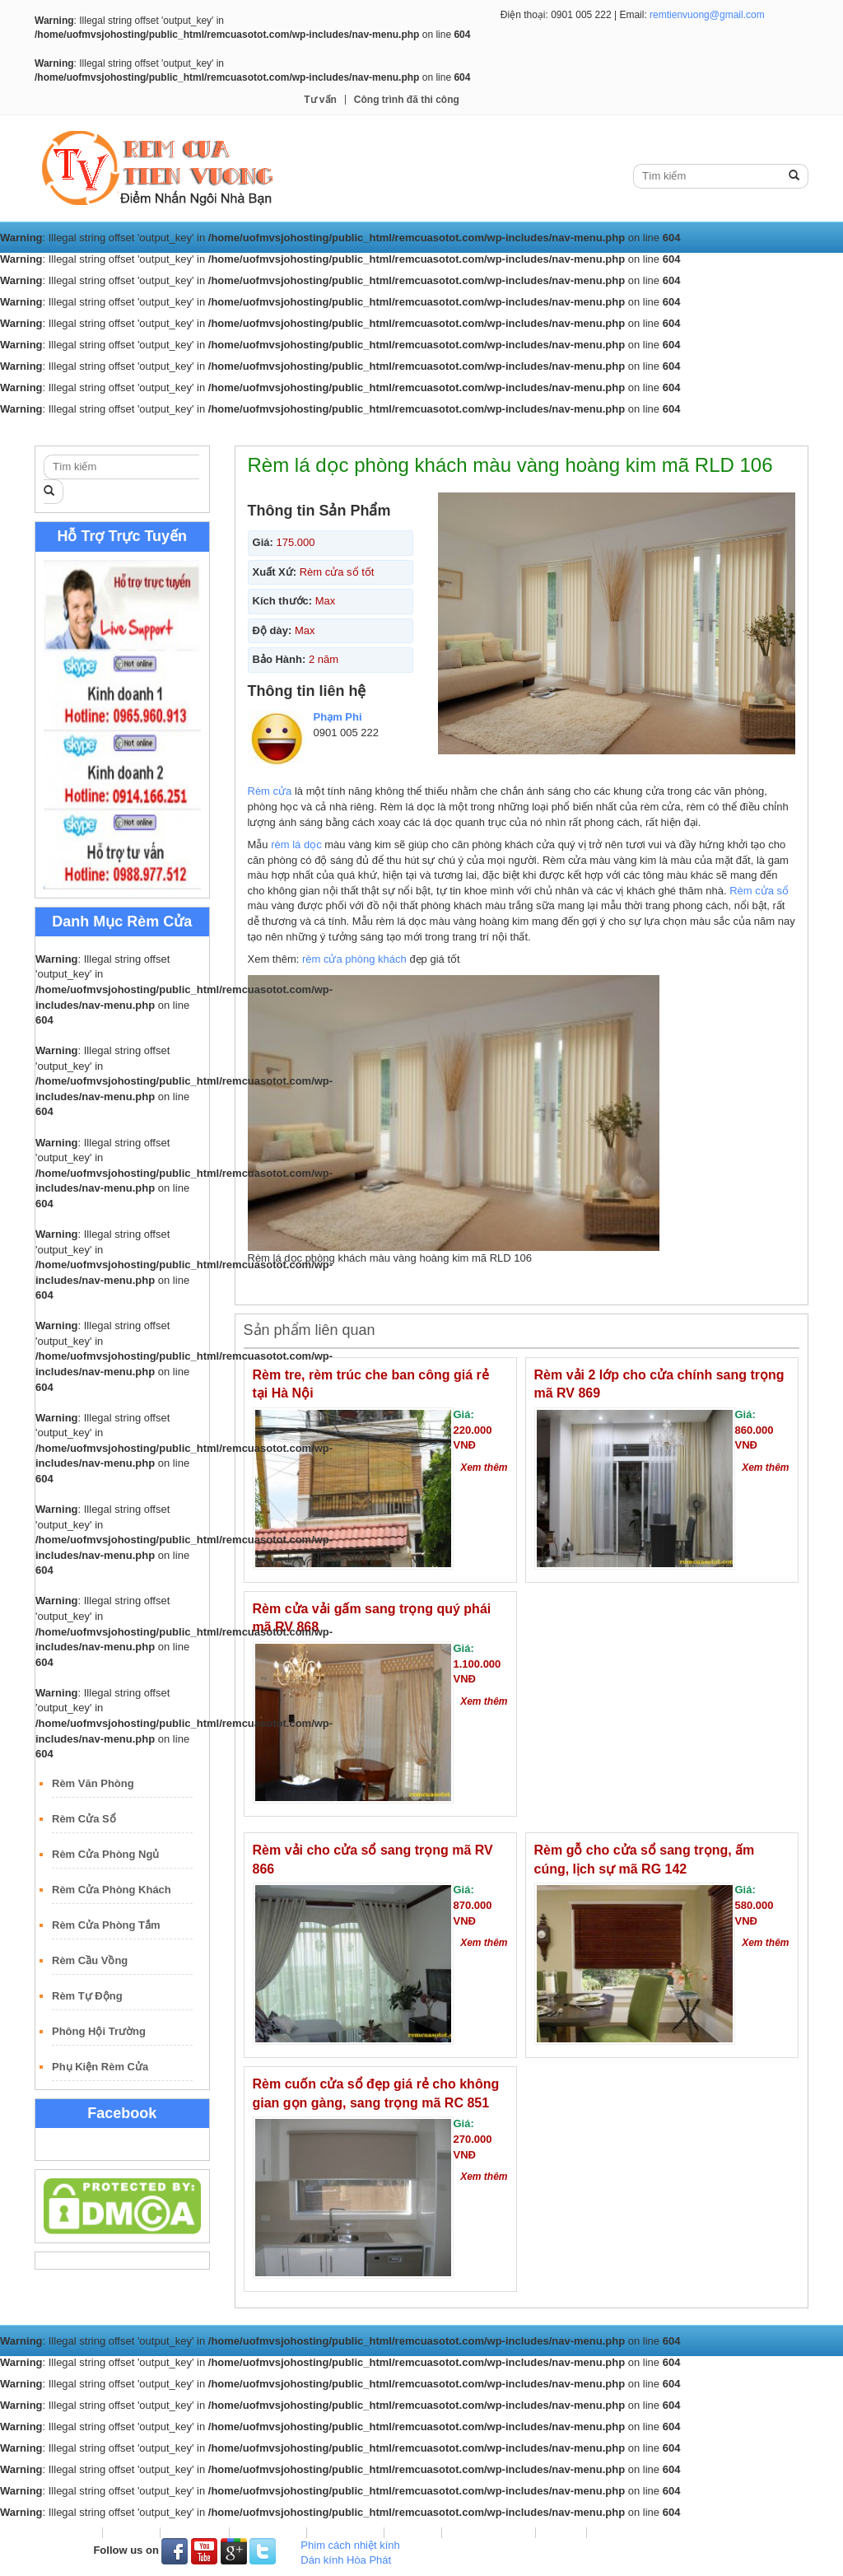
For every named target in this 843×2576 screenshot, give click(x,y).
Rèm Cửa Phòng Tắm (106, 1925)
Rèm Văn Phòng (93, 1783)
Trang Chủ (73, 430)
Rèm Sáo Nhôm (548, 430)
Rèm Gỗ (464, 430)
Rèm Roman (387, 430)
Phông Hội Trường (99, 2031)
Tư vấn (320, 99)
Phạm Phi (338, 717)
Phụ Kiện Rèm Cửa (100, 2066)
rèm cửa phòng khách (354, 959)
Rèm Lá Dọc (300, 430)
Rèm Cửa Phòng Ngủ (105, 1854)
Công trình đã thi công (406, 99)
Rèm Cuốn (218, 430)
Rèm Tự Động (87, 1996)
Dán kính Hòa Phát (345, 2560)
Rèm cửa (270, 791)
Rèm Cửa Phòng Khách (111, 1889)
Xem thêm (483, 1467)
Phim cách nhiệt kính (349, 2545)
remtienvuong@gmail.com (707, 15)
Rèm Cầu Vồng (90, 1960)
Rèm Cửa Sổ (84, 1819)
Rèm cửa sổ (759, 890)
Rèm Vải (145, 430)
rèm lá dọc (296, 844)
